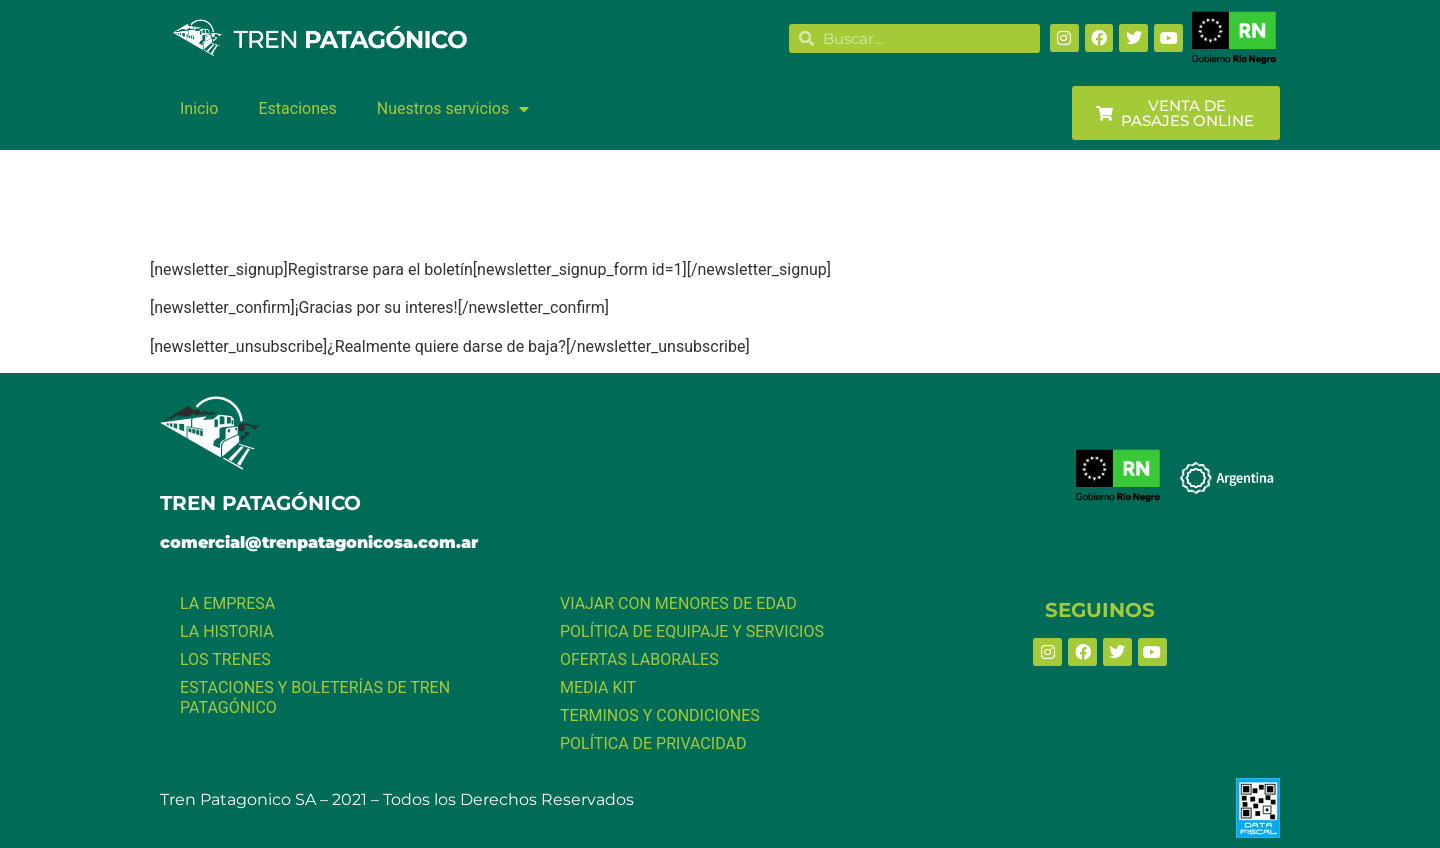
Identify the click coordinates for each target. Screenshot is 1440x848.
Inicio (199, 108)
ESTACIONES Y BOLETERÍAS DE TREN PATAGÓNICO (315, 697)
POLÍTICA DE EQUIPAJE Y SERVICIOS (692, 631)
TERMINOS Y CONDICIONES (660, 715)
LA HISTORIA (227, 631)
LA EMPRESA (227, 603)
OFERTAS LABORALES (639, 659)
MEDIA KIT (598, 687)
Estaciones (297, 108)
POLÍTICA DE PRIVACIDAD (653, 743)
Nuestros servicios (453, 109)
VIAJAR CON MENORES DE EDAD (678, 603)
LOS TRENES (225, 659)
